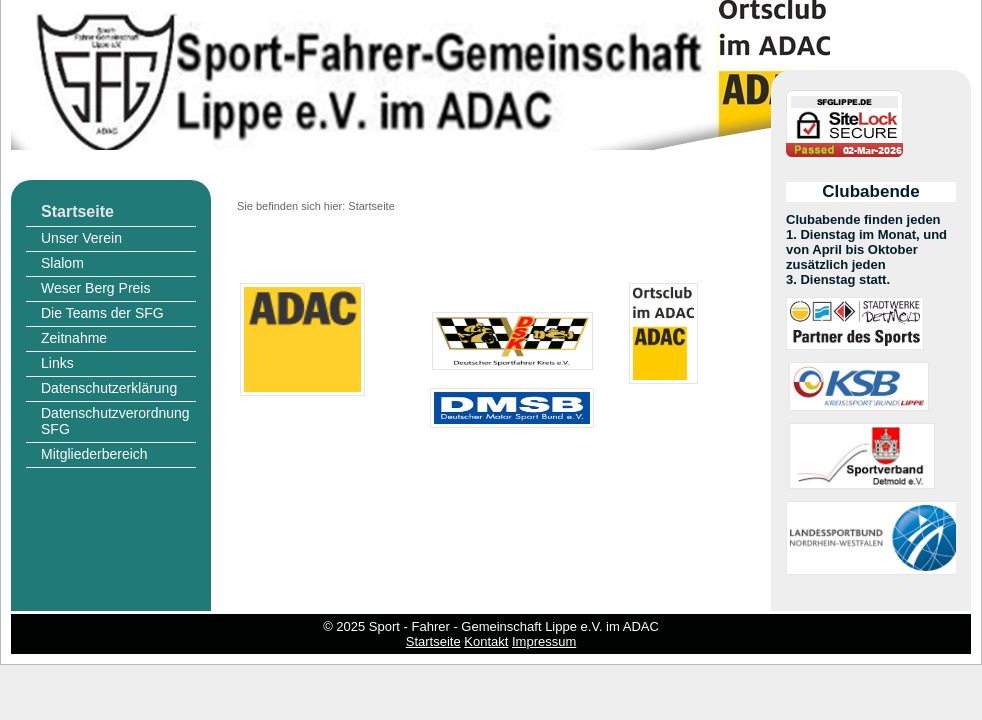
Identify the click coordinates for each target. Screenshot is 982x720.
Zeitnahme (74, 338)
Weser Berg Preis (95, 288)
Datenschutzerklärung (109, 388)
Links (57, 363)
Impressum (544, 641)
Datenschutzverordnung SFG (115, 421)
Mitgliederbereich (94, 454)
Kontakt (486, 641)
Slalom (62, 263)
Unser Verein (81, 238)
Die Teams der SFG (102, 313)
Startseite (77, 211)
